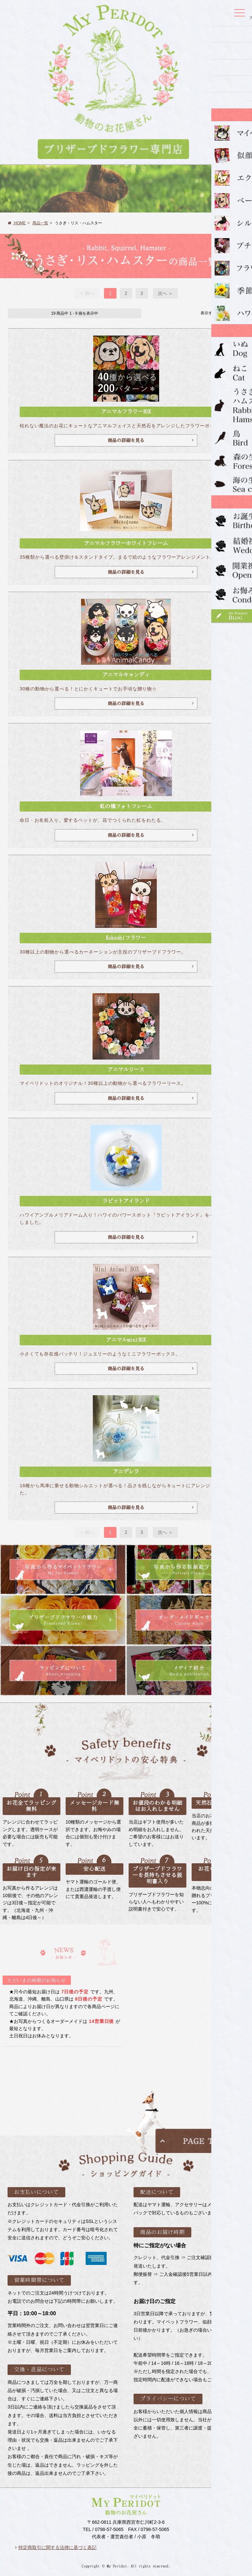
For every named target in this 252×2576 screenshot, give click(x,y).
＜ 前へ (86, 293)
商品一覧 (40, 223)
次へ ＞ (165, 293)
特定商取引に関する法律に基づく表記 (55, 2547)
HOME (17, 223)
